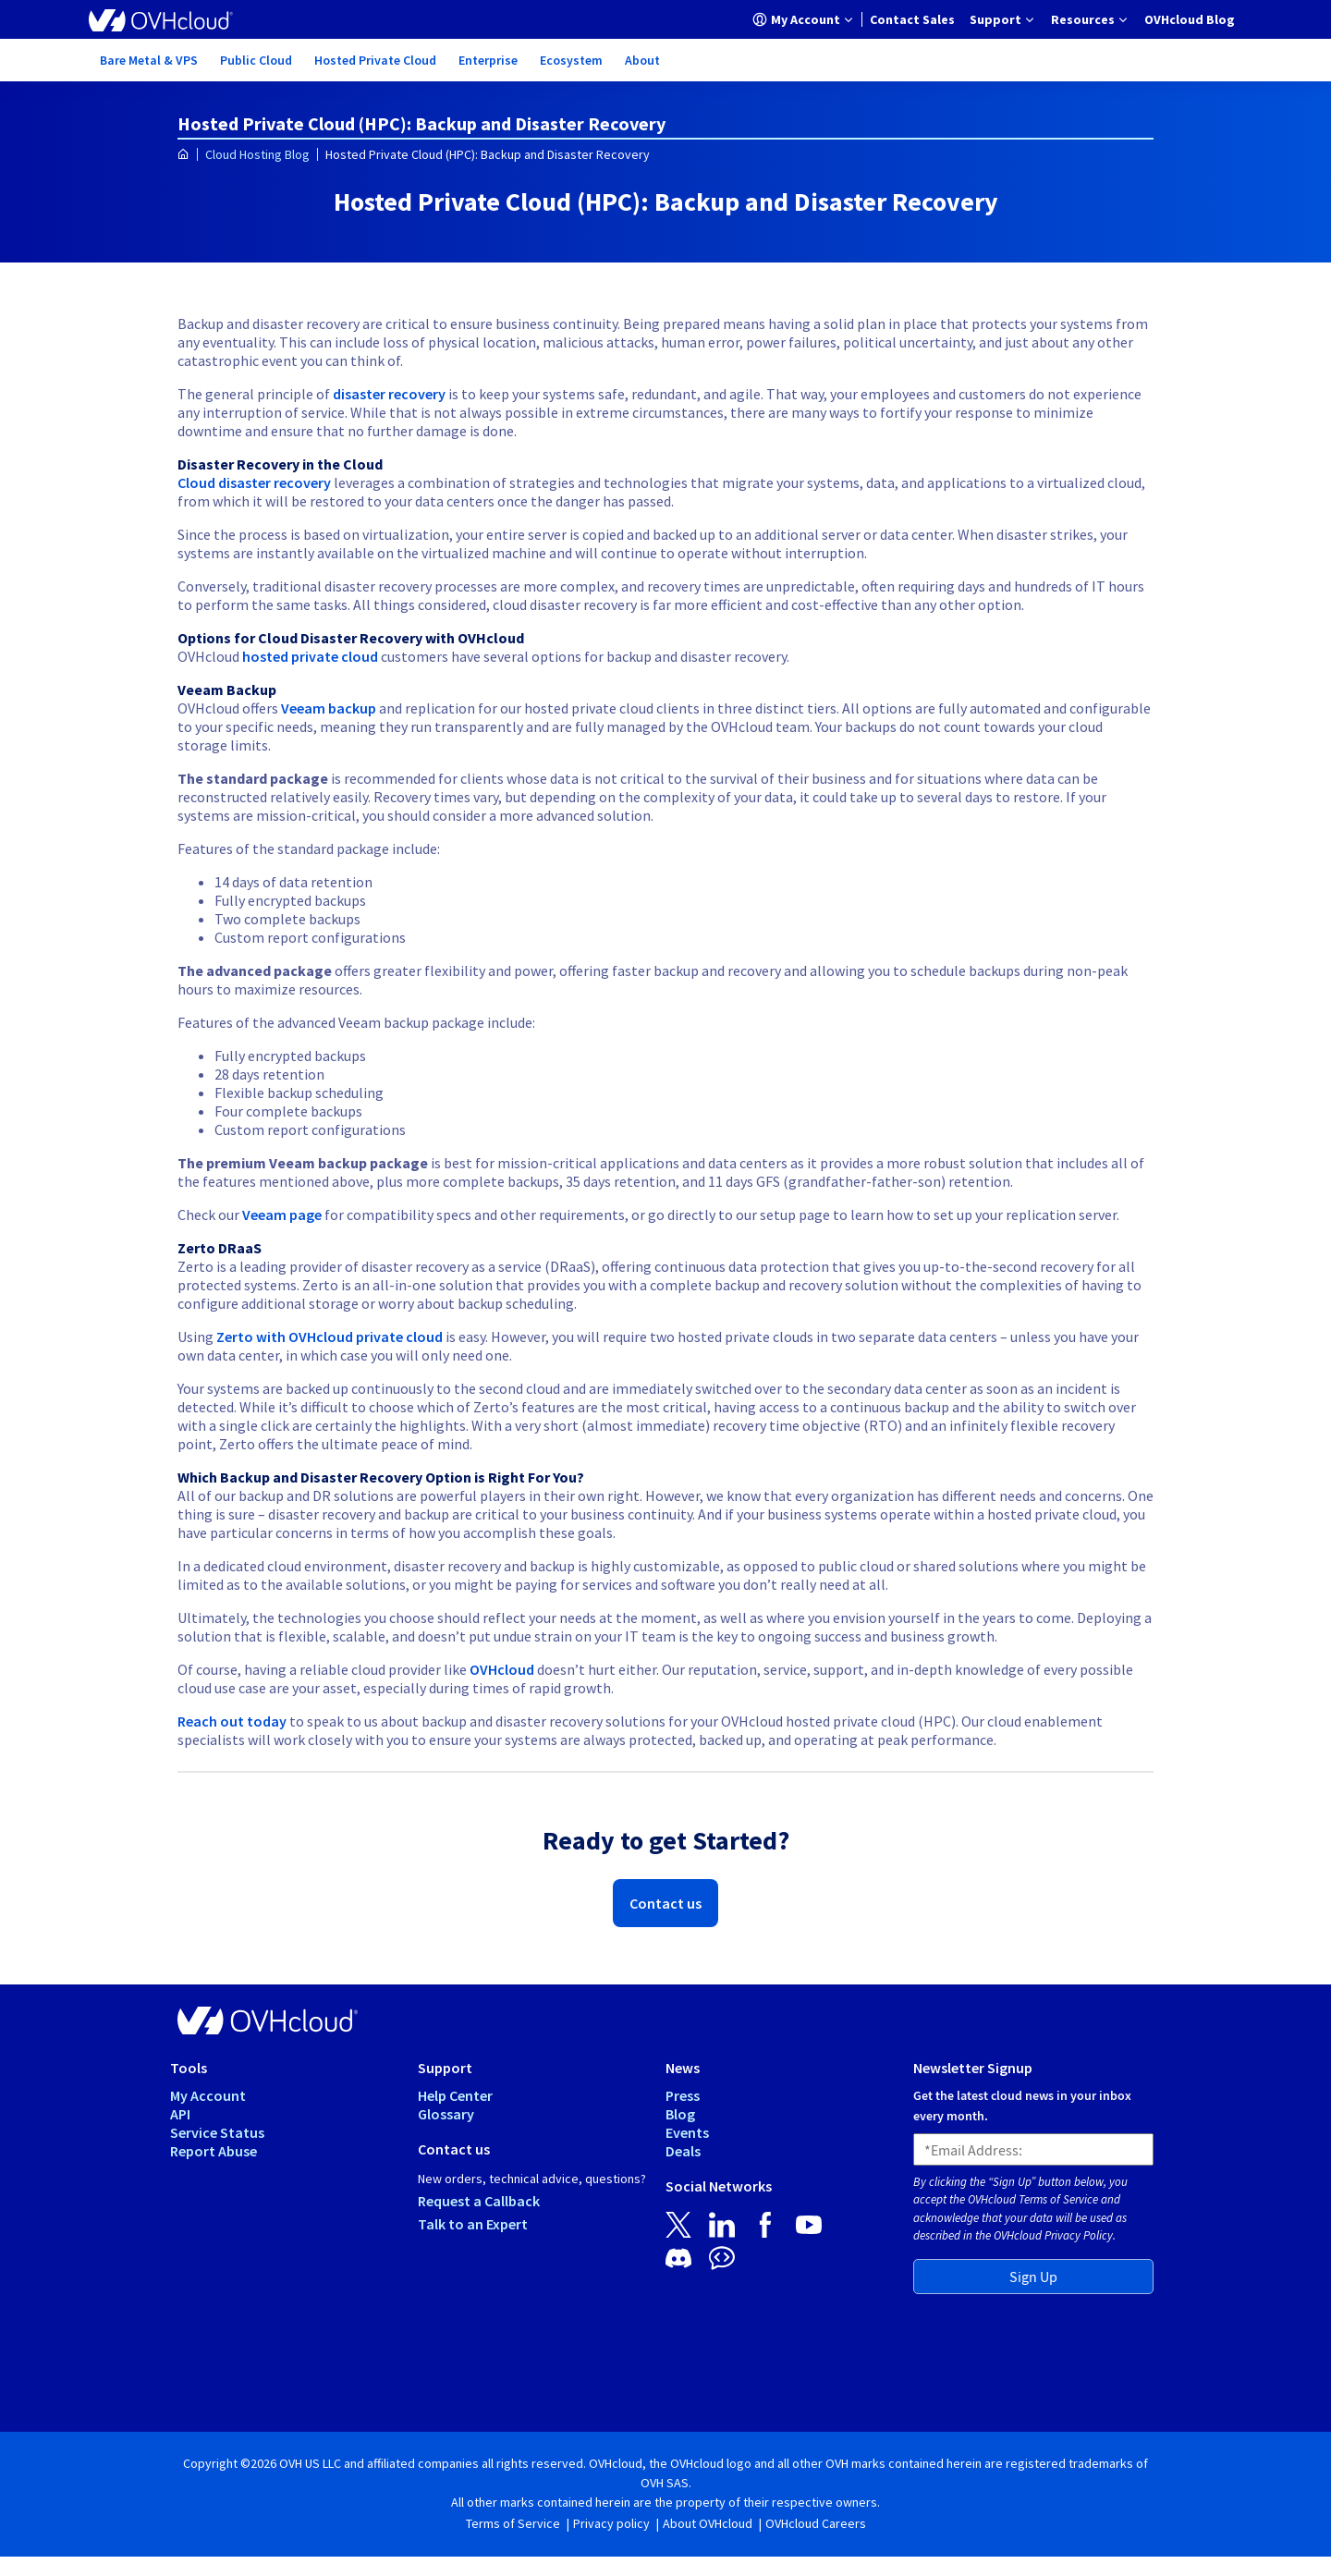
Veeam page (282, 1214)
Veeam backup (328, 708)
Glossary (446, 2114)
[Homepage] (183, 155)
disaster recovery (389, 394)
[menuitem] (803, 19)
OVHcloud (502, 1669)
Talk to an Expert (473, 2224)
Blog (680, 2114)
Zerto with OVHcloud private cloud (329, 1336)
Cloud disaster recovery (254, 482)
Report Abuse (213, 2151)
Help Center (455, 2095)
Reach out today (232, 1721)
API (180, 2114)
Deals (683, 2151)
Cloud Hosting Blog (257, 154)
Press (683, 2095)
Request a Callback (479, 2200)
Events (687, 2132)
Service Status (217, 2132)
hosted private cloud (310, 656)
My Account (208, 2095)
